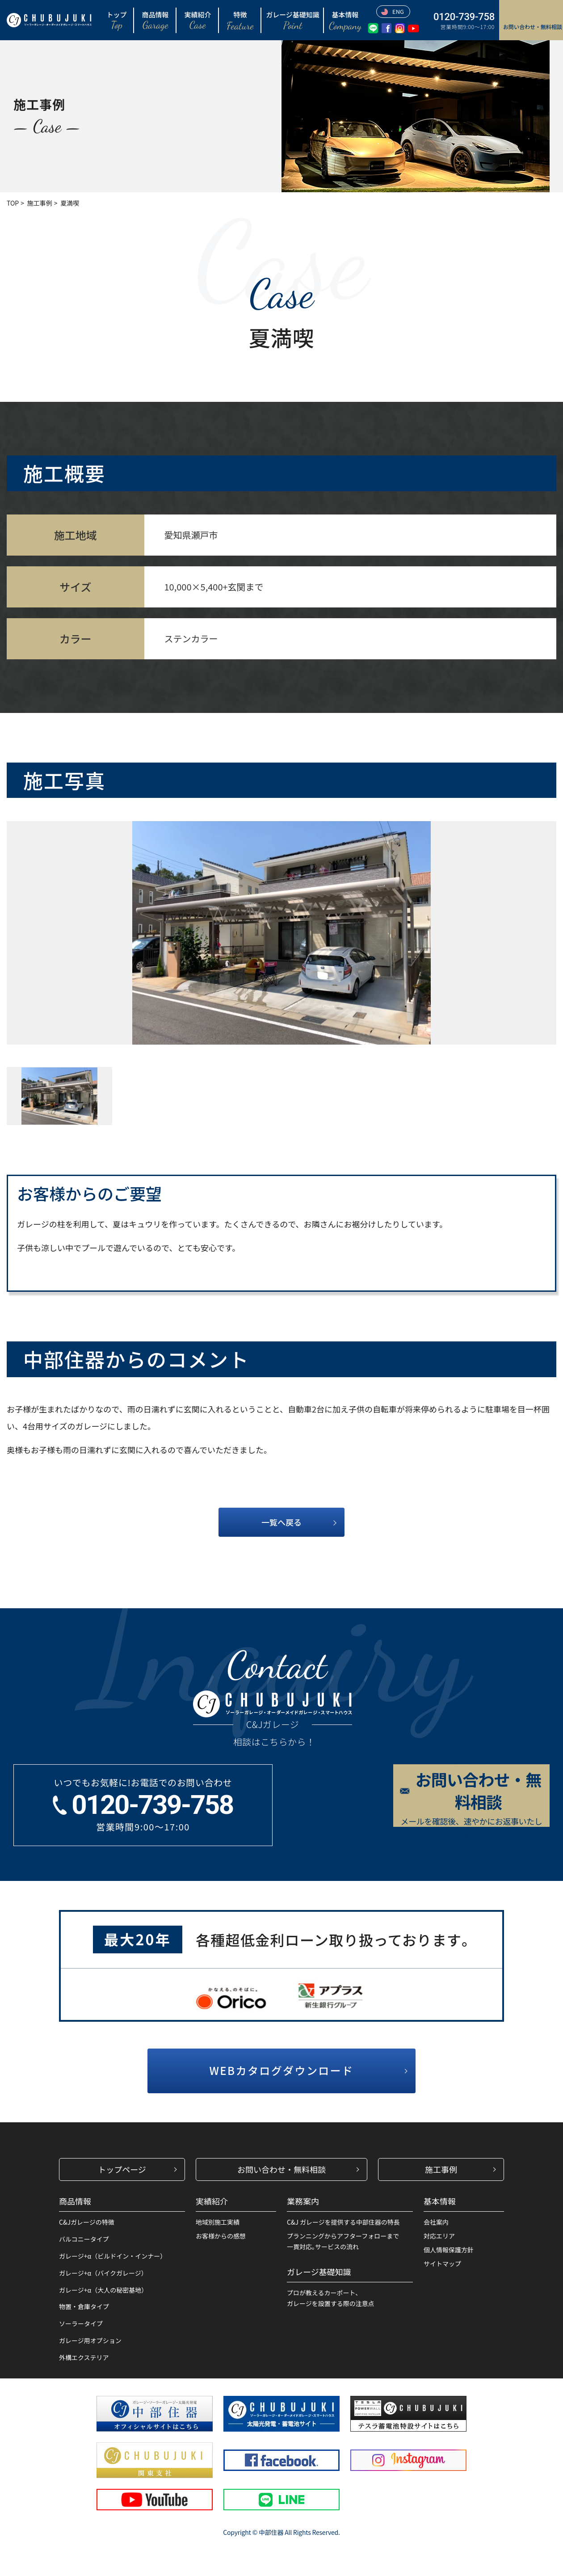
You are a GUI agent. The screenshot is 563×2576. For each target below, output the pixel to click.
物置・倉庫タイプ (84, 2306)
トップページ (122, 2169)
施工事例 (39, 202)
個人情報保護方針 (449, 2249)
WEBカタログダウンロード (281, 2070)
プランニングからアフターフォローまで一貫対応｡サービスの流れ (343, 2241)
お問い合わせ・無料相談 (281, 2169)
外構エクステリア (84, 2357)
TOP (13, 202)
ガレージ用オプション (90, 2340)
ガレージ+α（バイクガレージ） (103, 2272)
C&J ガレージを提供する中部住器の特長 (343, 2222)
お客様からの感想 (221, 2235)
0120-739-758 (464, 16)
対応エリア (439, 2235)
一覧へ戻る (281, 1522)
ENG (392, 11)
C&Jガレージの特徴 (86, 2222)
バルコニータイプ (84, 2239)
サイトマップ (442, 2263)
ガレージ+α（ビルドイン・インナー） (112, 2255)
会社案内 (436, 2222)
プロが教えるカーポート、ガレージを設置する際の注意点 (330, 2298)
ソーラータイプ (81, 2323)
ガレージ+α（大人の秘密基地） (103, 2289)
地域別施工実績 (217, 2222)
